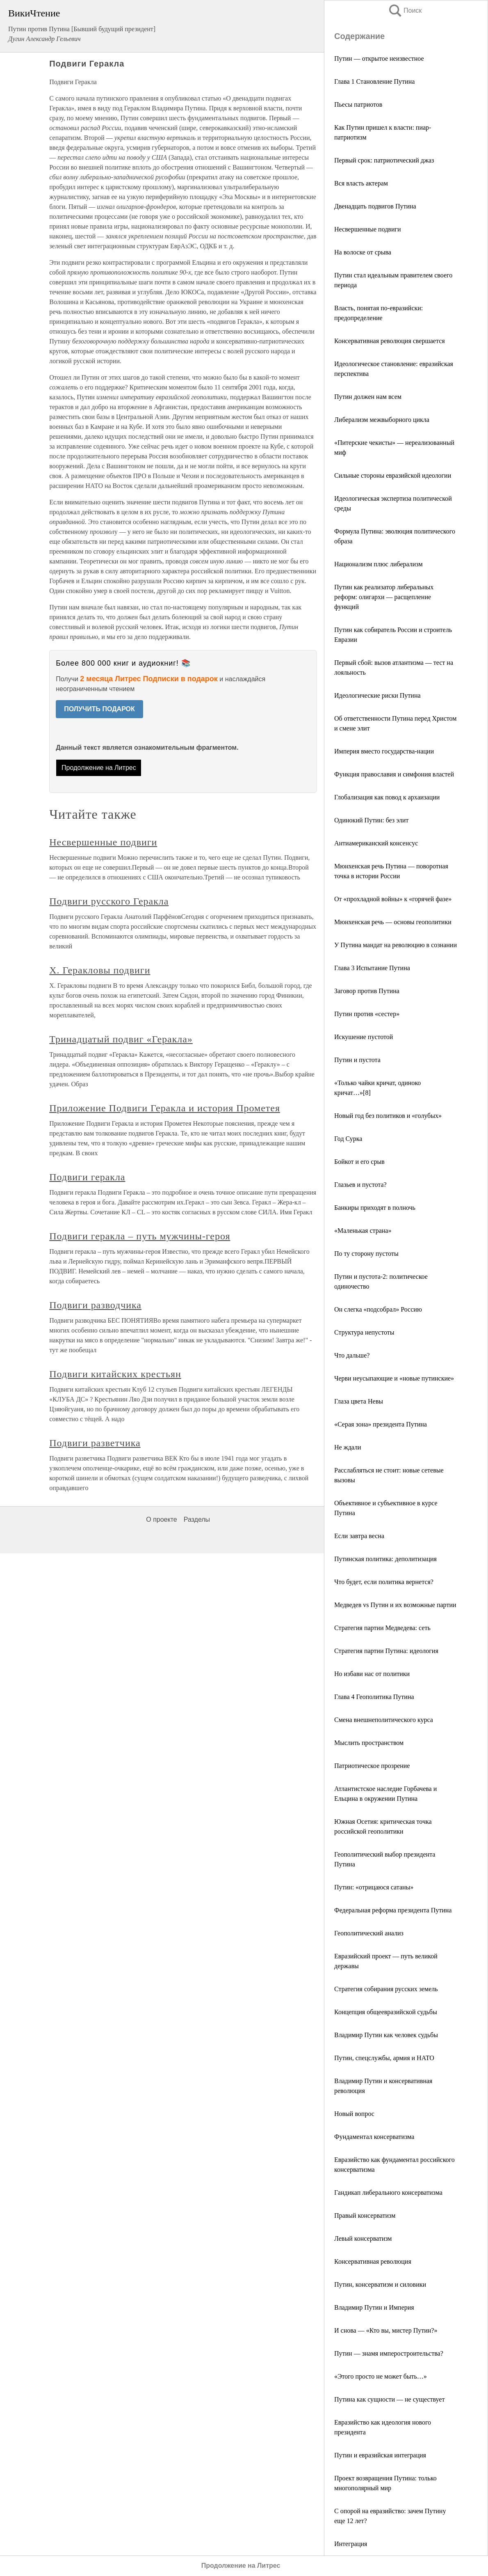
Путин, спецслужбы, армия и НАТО (384, 2057)
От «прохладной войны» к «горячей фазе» (393, 898)
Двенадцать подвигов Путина (375, 206)
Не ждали (347, 1447)
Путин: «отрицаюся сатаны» (373, 1887)
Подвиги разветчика (94, 1443)
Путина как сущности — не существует (389, 2399)
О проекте (161, 1519)
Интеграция (350, 2543)
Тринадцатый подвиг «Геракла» (121, 1039)
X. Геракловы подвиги (99, 970)
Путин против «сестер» (366, 1013)
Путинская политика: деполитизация (385, 1558)
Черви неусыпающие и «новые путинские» (394, 1378)
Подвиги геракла (87, 1177)
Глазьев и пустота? (360, 1184)
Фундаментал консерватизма (374, 2136)
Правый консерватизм (364, 2215)
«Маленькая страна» (362, 1230)
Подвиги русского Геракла (109, 901)
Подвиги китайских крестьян (115, 1374)
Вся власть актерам (361, 183)
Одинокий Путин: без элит (371, 820)
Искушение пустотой (363, 1036)
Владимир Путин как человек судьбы (386, 2034)
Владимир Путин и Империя (374, 2307)
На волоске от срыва (362, 252)
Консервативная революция (372, 2261)
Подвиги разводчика (95, 1305)
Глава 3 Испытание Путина (372, 967)
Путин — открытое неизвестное (379, 58)
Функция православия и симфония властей (394, 774)
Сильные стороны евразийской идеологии (392, 475)
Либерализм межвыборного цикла (381, 419)
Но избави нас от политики (372, 1673)
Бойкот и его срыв (359, 1161)
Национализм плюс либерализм (378, 564)
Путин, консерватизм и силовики (380, 2284)
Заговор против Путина (366, 990)
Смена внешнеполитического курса (383, 1719)
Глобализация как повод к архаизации (387, 797)
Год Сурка (348, 1138)
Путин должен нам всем (367, 396)
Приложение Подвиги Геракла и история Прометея (164, 1108)
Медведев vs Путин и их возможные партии (395, 1604)
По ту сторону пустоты (366, 1253)
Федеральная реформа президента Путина (393, 1910)
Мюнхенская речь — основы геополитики (393, 921)
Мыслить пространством (369, 1742)
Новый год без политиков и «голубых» (388, 1115)
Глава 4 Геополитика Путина (374, 1696)
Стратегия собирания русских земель (386, 1988)
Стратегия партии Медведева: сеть (382, 1627)
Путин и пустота (357, 1059)
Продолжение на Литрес (99, 767)
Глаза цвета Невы (358, 1401)
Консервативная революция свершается (389, 340)
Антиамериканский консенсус (376, 843)
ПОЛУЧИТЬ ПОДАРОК (99, 708)
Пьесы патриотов (358, 104)
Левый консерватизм (363, 2238)
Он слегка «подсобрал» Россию (378, 1309)
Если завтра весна (359, 1535)
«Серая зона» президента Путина (380, 1424)
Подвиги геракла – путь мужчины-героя (139, 1236)
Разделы (197, 1519)
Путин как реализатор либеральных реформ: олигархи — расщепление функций (383, 597)
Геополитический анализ (369, 1933)
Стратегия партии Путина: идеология (386, 1650)
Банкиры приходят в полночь (374, 1207)
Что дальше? (351, 1355)
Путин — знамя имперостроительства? (388, 2353)
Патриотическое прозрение (372, 1765)
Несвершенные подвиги (367, 229)
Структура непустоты (364, 1332)
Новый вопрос (354, 2113)
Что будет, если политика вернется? (383, 1581)
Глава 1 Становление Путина (374, 81)
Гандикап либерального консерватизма (388, 2192)
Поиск (405, 10)
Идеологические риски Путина (377, 695)
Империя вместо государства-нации (384, 751)
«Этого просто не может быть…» (380, 2376)
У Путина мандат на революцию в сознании (395, 944)
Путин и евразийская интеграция (380, 2455)
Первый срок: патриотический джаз (384, 160)
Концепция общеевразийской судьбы (385, 2011)
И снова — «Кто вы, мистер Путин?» (385, 2330)
